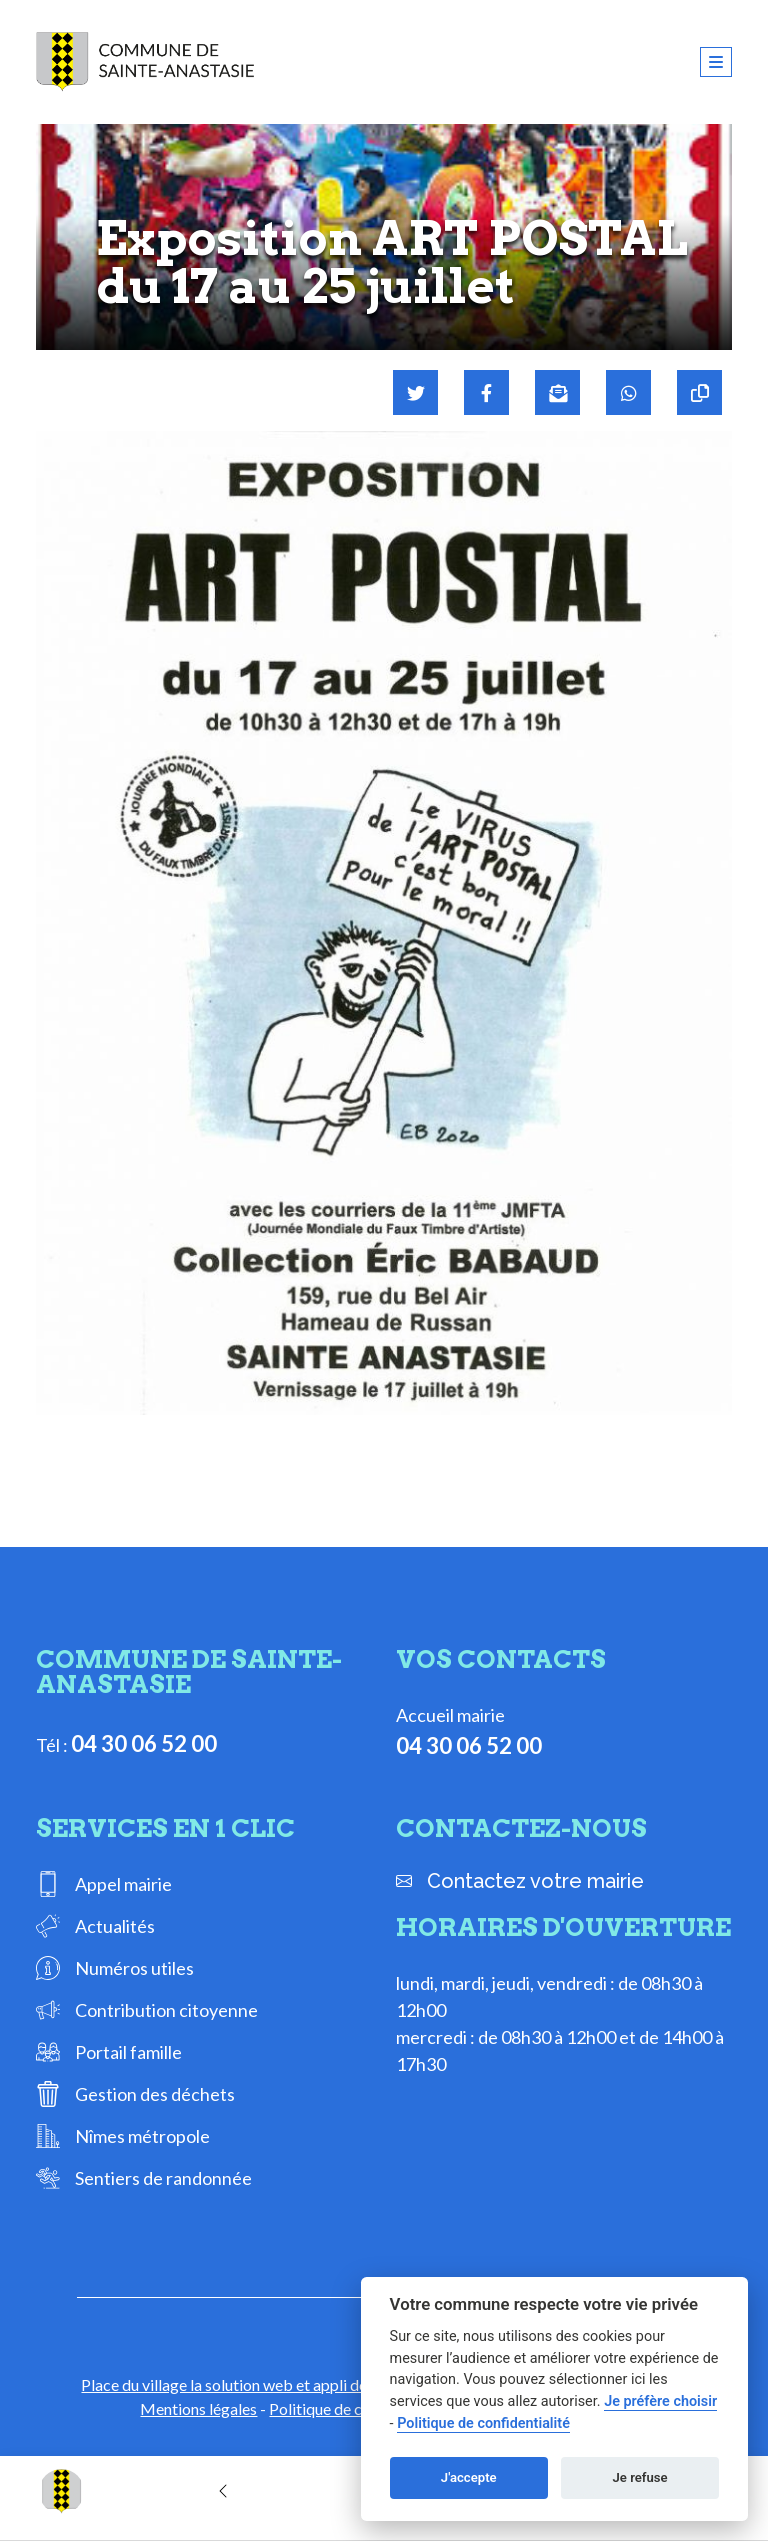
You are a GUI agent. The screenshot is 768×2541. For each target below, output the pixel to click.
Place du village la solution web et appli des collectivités (271, 2384)
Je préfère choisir (660, 2401)
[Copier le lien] (699, 392)
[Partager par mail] (557, 392)
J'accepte (469, 2477)
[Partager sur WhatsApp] (628, 392)
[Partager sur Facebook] (486, 392)
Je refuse (640, 2477)
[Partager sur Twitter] (415, 392)
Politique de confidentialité (483, 2423)
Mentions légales (198, 2408)
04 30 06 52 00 (144, 1743)
